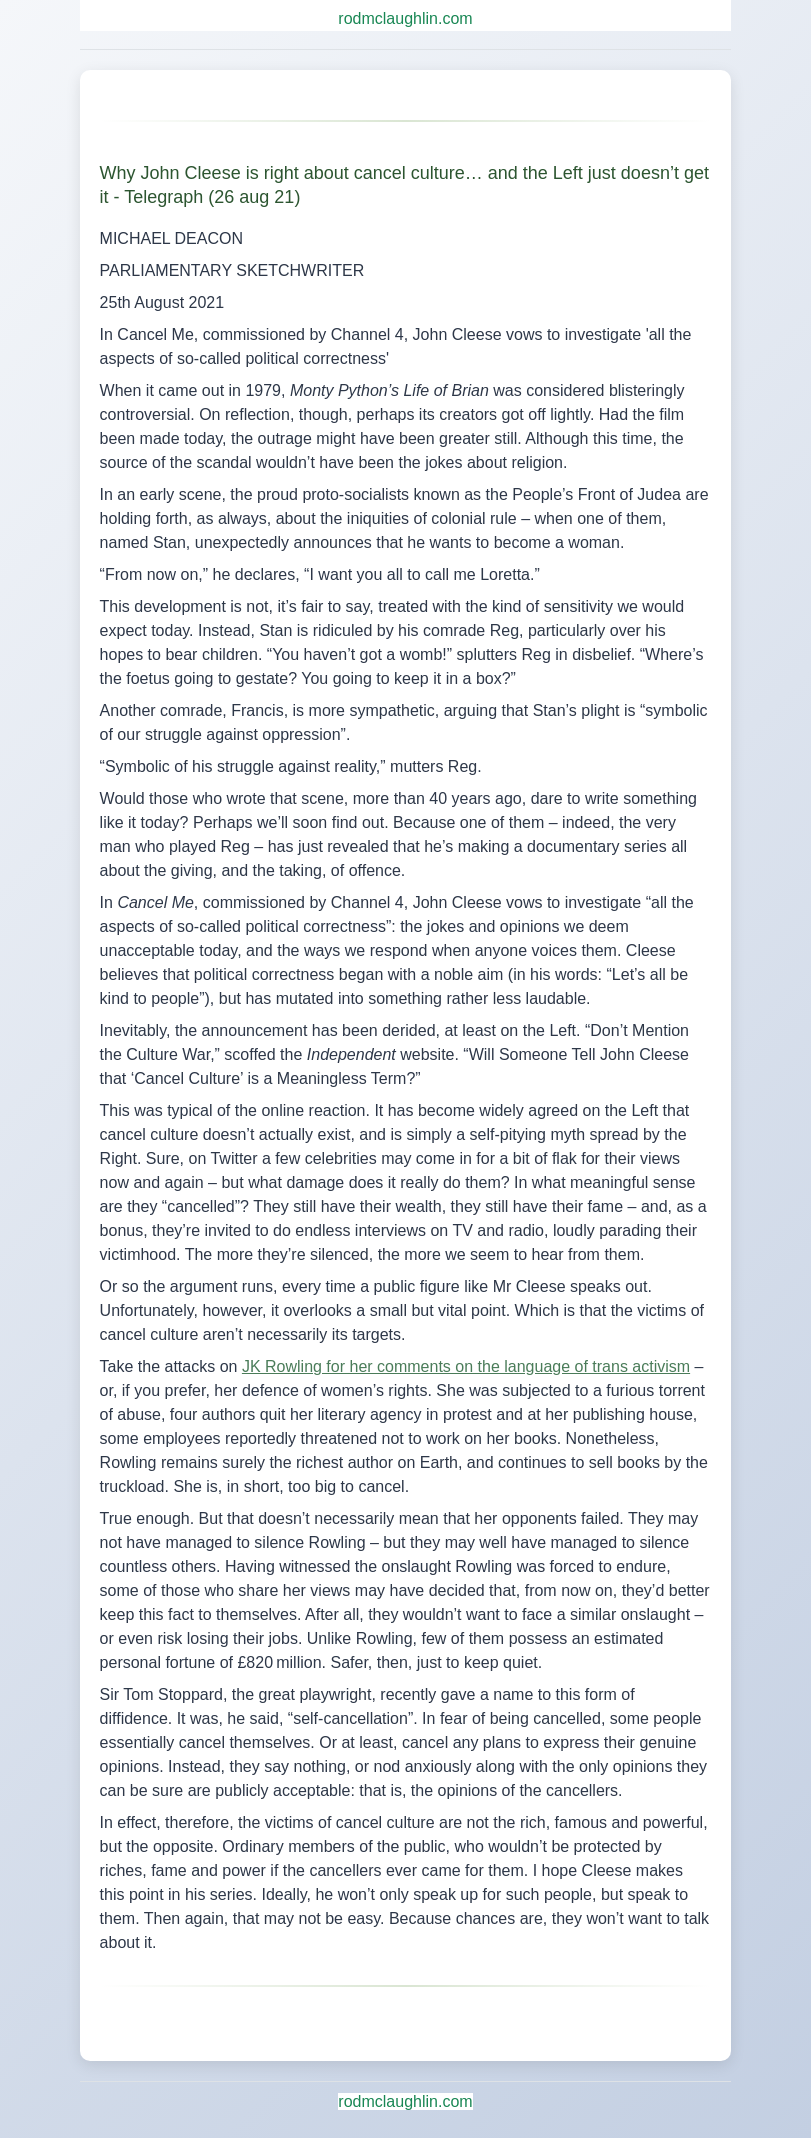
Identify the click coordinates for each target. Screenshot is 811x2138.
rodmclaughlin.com (405, 18)
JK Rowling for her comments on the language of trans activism (466, 1366)
